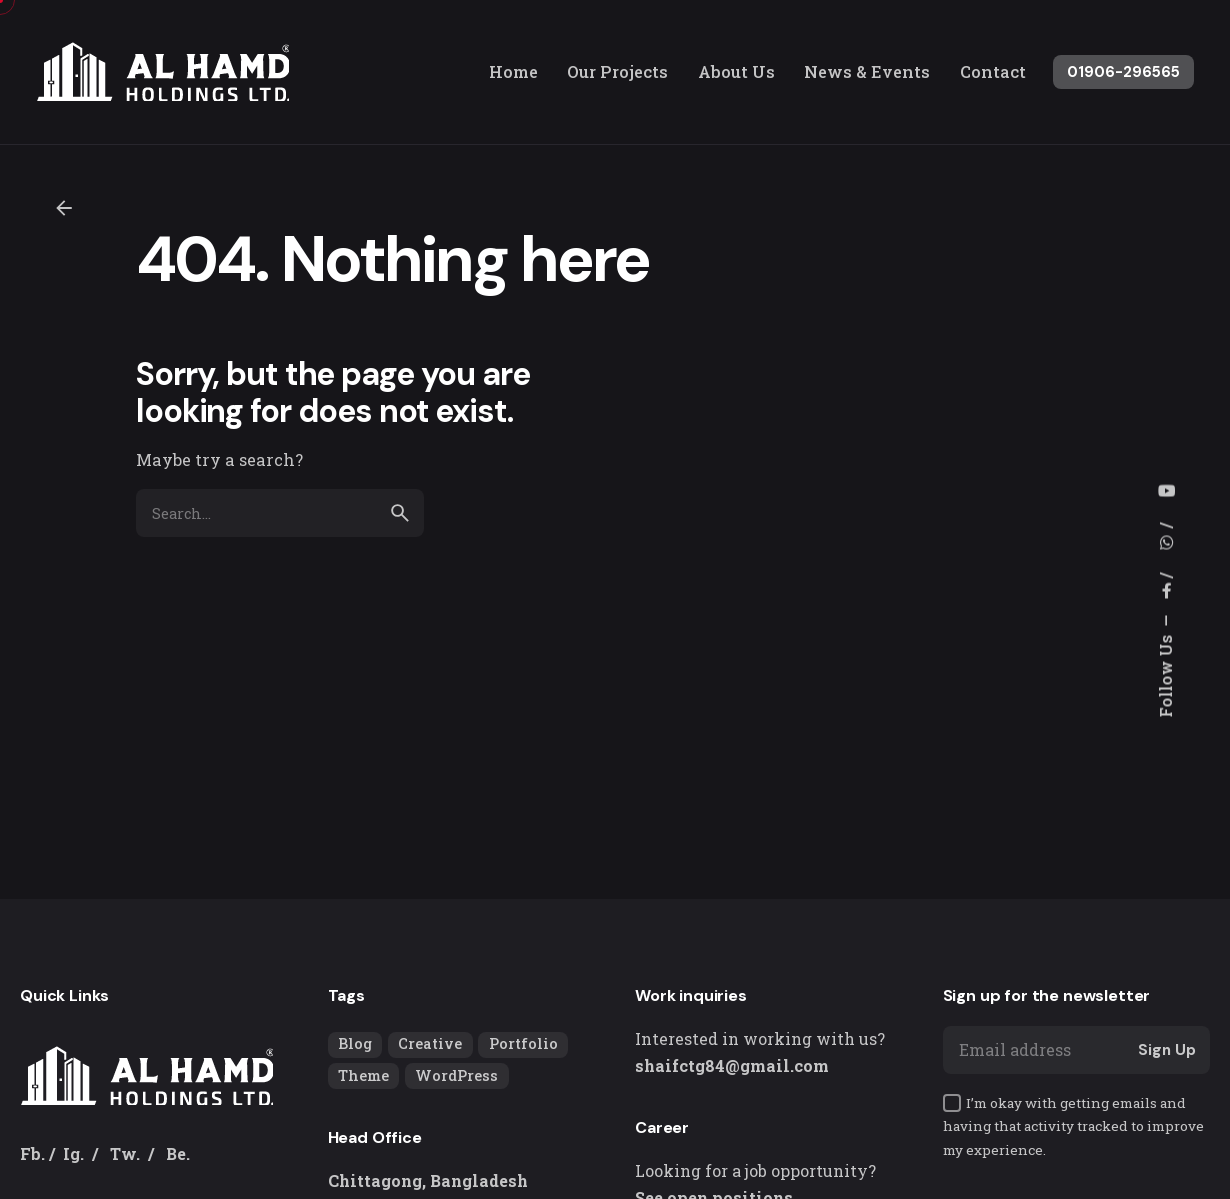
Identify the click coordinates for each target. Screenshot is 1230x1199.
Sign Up (1167, 1050)
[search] (400, 513)
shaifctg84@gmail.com (732, 1065)
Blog (355, 1043)
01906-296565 (1123, 72)
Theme (363, 1075)
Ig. (73, 1153)
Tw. (125, 1153)
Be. (178, 1153)
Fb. (32, 1153)
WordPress (456, 1075)
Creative (430, 1043)
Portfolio (523, 1043)
